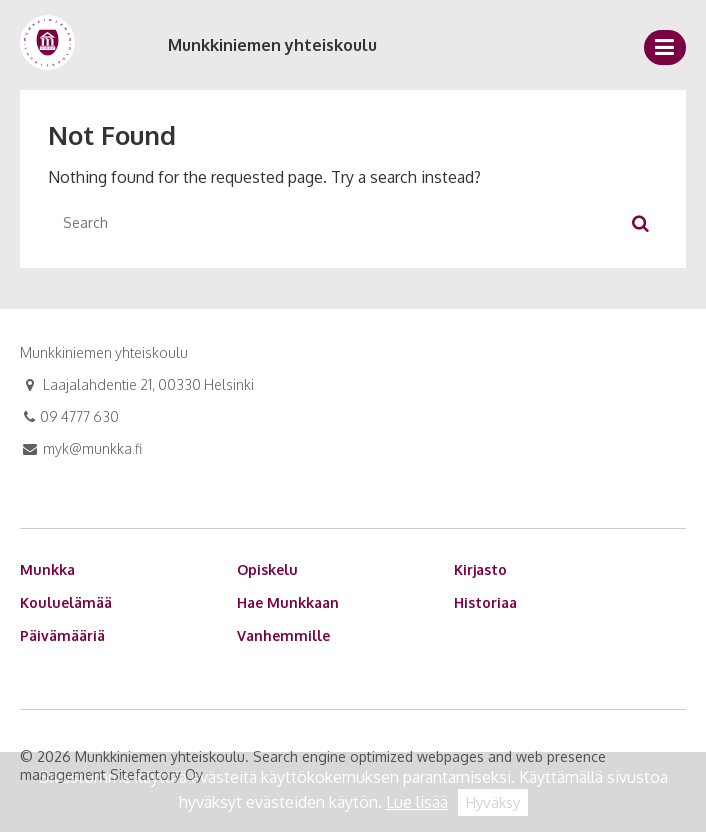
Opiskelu (267, 569)
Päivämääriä (62, 635)
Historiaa (485, 602)
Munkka (47, 569)
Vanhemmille (283, 635)
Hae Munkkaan (288, 602)
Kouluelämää (66, 602)
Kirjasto (480, 569)
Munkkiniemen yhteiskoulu (272, 45)
